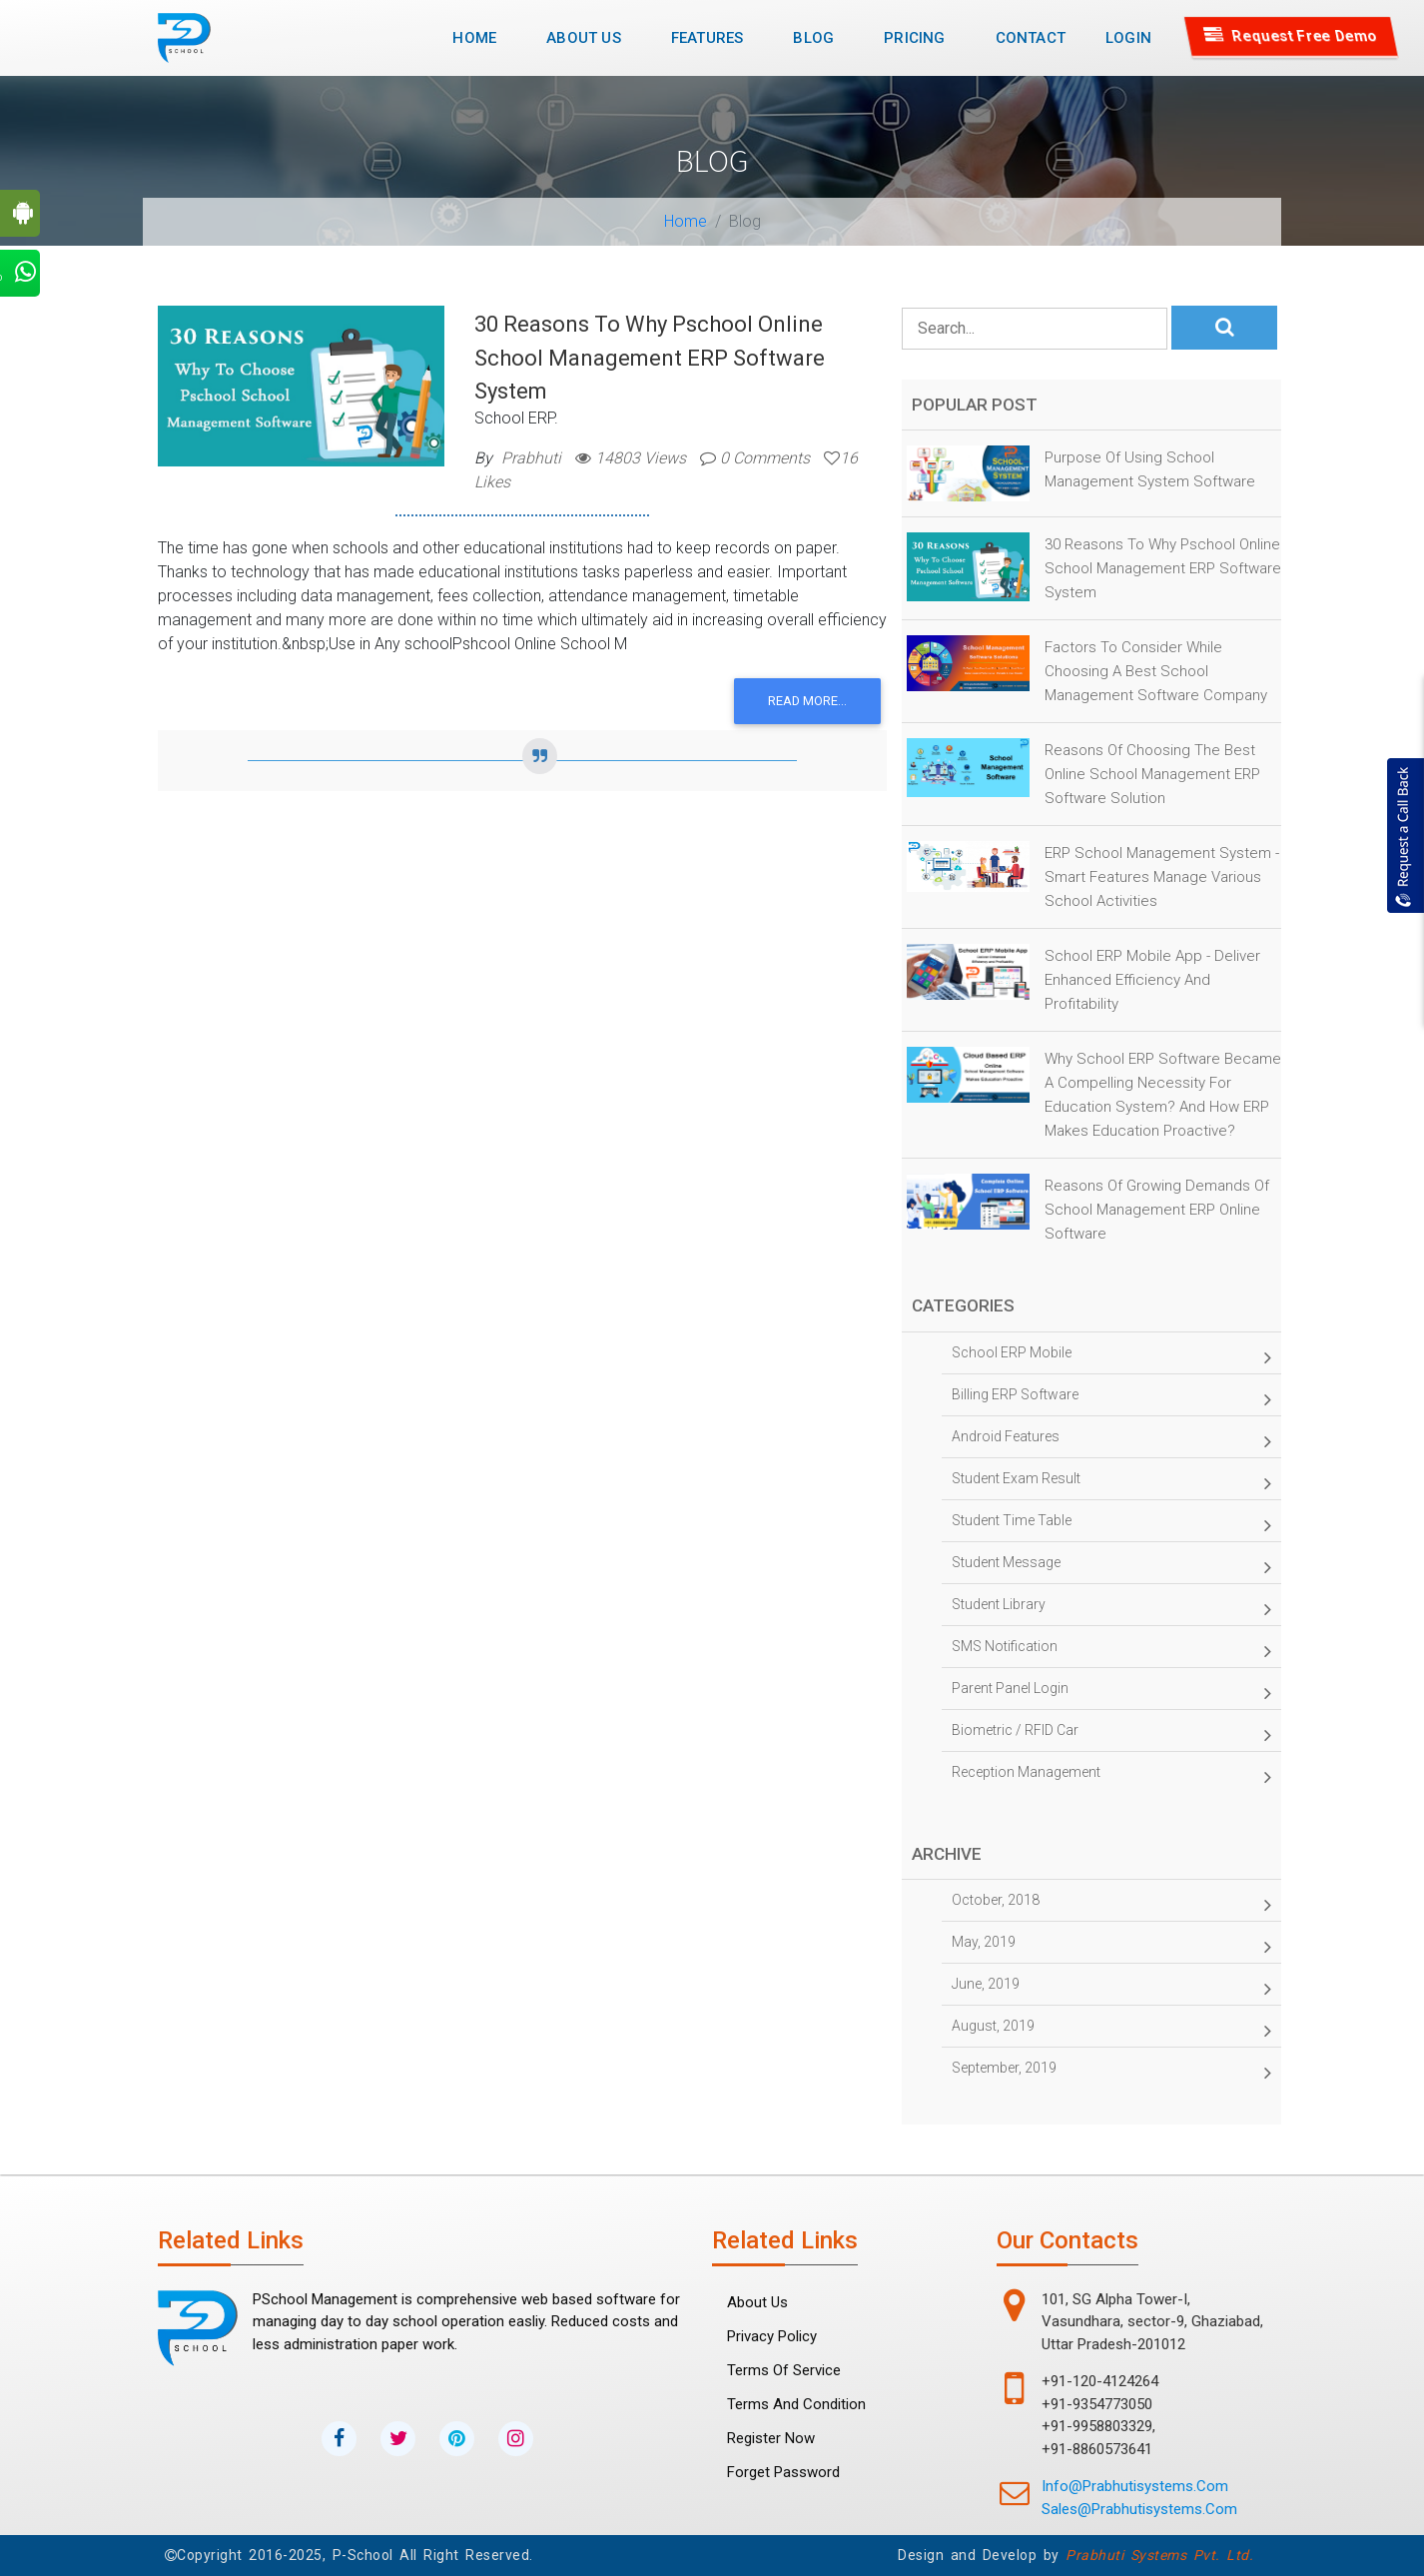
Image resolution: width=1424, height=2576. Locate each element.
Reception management (1111, 1777)
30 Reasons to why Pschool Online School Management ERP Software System (649, 358)
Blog (813, 38)
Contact (1031, 38)
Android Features (1111, 1441)
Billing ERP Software (1111, 1399)
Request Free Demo (1291, 36)
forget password (783, 2472)
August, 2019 (1111, 2031)
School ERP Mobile (1111, 1357)
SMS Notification (1111, 1651)
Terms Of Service (784, 2370)
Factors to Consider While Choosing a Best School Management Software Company (1156, 671)
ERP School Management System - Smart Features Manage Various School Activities (1162, 877)
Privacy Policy (772, 2336)
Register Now (771, 2438)
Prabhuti (531, 457)
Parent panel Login (1111, 1693)
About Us (583, 38)
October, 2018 (1111, 1905)
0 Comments (755, 457)
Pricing (914, 38)
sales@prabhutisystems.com (1139, 2509)
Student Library (1111, 1609)
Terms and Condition (796, 2404)
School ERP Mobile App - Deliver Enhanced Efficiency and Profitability (1152, 980)
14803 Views (630, 457)
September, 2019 (1111, 2073)
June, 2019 (1111, 1989)
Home (481, 36)
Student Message (1111, 1567)
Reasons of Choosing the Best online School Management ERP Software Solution (1152, 774)
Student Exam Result (1111, 1483)
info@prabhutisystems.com (1135, 2486)
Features (707, 38)
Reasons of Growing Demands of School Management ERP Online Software (1157, 1210)
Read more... (807, 700)
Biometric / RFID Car (1111, 1735)
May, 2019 (1111, 1947)
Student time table (1111, 1525)
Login (1128, 38)
